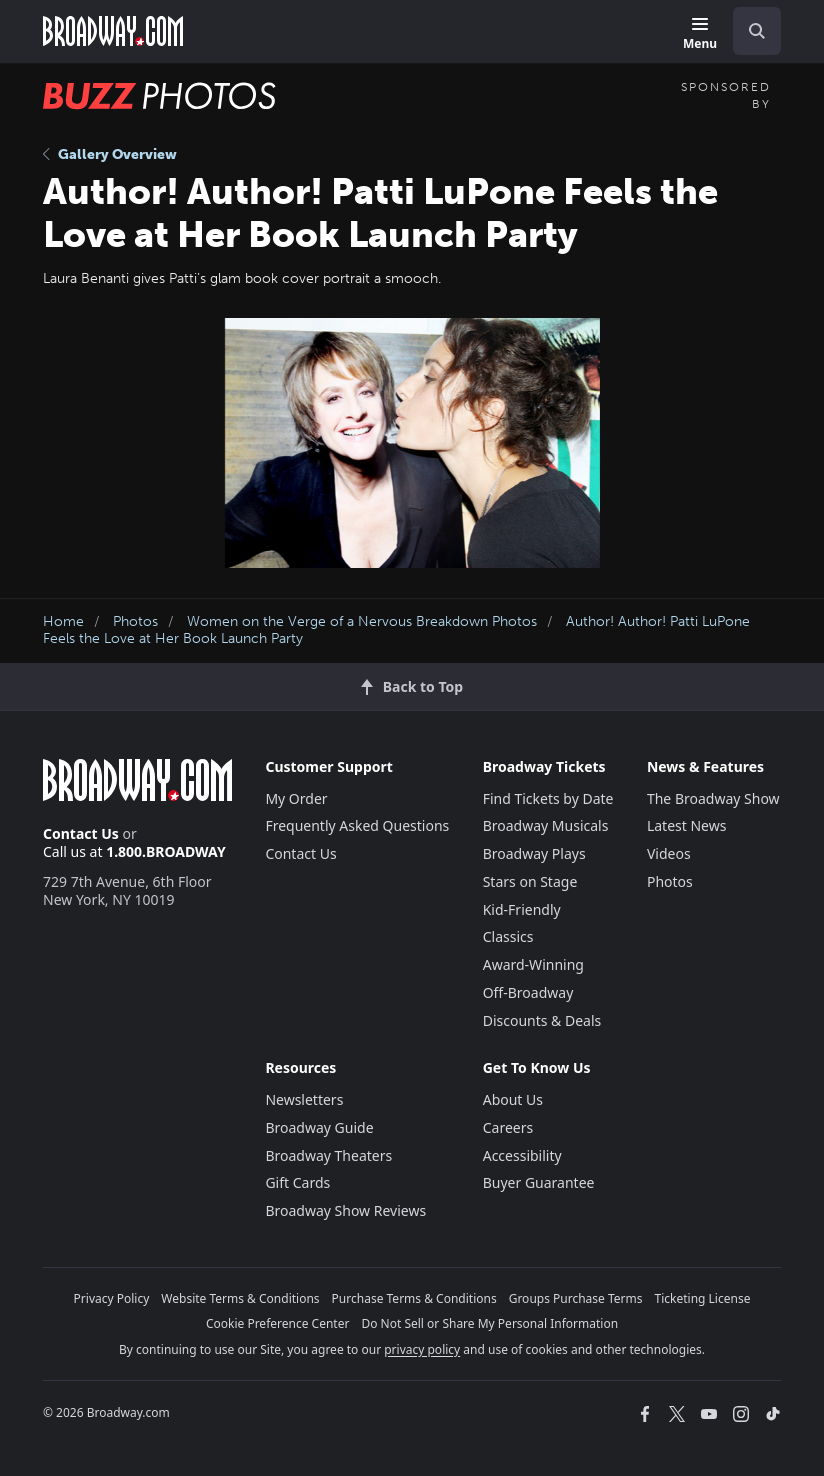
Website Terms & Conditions (240, 1298)
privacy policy (422, 1349)
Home (63, 621)
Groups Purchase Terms (576, 1298)
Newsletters (304, 1099)
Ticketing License (703, 1298)
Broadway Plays (534, 853)
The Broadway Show (713, 798)
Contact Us (81, 833)
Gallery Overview (110, 154)
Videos (669, 853)
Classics (508, 936)
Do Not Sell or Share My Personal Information (489, 1323)
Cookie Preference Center (278, 1323)
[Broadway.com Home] (113, 31)
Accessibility (522, 1155)
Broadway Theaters (328, 1155)
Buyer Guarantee (539, 1182)
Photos (135, 621)
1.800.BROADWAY (166, 851)
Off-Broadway (528, 992)
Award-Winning (533, 964)
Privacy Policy (112, 1298)
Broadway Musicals (546, 825)
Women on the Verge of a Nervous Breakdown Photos (362, 621)
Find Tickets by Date (548, 798)
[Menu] (700, 34)
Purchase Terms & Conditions (414, 1298)
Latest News (687, 825)
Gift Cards (297, 1182)
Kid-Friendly (522, 909)
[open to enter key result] (757, 31)
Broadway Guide (319, 1127)
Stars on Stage (530, 881)
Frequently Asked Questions (357, 825)
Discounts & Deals (542, 1020)
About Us (513, 1099)
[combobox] (749, 31)
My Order (296, 798)
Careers (508, 1127)
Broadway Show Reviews (345, 1210)
